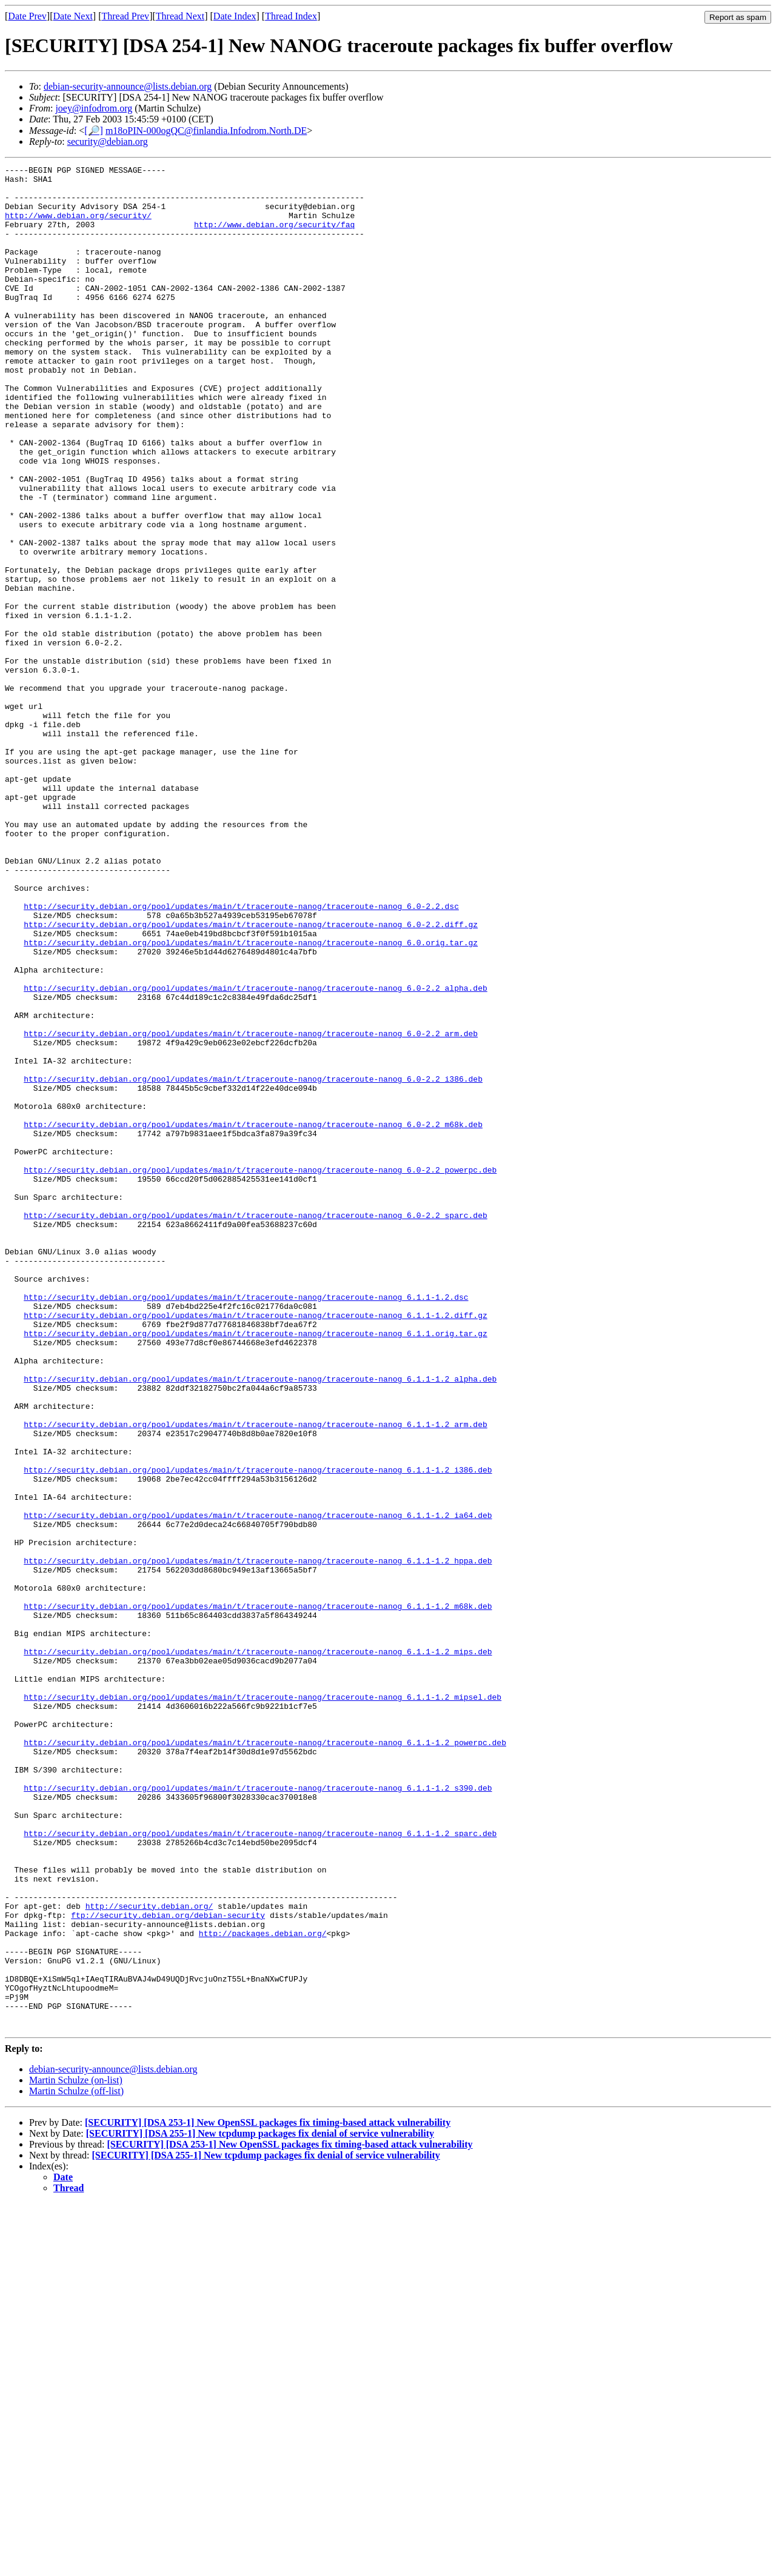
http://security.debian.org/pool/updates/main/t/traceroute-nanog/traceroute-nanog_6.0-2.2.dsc (241, 1055)
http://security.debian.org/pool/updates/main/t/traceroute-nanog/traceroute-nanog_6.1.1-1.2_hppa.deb (258, 1840)
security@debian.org (107, 141)
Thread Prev (125, 16)
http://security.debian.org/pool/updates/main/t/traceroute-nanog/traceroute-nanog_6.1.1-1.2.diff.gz (255, 1545)
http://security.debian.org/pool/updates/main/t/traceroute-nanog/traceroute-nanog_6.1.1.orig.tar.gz (255, 1567)
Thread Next (180, 16)
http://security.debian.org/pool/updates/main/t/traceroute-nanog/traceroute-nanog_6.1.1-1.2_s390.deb (258, 2113)
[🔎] (93, 130)
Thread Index (291, 16)
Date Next (73, 16)
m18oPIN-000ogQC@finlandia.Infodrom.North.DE (206, 130)
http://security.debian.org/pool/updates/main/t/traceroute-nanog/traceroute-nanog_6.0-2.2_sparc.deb (255, 1425)
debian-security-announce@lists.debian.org (128, 86)
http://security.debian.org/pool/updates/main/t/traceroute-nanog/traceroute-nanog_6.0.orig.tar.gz (251, 1098)
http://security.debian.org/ (149, 2254)
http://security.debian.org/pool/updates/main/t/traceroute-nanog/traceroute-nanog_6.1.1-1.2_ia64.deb (258, 1785)
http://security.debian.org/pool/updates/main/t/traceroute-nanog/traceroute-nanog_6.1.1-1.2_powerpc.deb (265, 2058)
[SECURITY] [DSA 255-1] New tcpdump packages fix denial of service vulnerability (260, 2506)
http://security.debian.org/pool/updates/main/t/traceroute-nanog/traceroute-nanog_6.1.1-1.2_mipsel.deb (262, 2004)
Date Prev (27, 16)
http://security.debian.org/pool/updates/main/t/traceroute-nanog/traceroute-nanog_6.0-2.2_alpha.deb (255, 1153)
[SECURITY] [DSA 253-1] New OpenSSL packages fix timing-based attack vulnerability (267, 2495)
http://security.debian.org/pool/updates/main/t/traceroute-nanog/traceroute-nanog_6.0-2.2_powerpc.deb (260, 1371)
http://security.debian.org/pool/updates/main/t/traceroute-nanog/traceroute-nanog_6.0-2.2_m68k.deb (253, 1316)
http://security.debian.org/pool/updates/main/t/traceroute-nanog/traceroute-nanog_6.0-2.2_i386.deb (253, 1262)
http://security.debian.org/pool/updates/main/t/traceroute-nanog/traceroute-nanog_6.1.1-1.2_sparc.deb (260, 2167)
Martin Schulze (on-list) (75, 2453)
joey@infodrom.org (93, 108)
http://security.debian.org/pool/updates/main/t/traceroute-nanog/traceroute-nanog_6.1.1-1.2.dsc (246, 1524)
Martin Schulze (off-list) (76, 2463)
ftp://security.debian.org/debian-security (168, 2265)
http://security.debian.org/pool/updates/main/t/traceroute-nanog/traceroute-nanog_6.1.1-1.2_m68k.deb (258, 1894)
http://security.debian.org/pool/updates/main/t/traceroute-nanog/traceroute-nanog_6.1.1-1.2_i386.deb (258, 1731)
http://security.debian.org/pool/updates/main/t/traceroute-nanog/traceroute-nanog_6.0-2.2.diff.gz (251, 1076)
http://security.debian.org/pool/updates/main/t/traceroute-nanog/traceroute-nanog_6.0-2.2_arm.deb (251, 1207)
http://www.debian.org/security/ (78, 226)
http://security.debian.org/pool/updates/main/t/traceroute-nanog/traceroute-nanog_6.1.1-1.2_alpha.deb (260, 1622)
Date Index (234, 16)
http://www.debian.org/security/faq (274, 236)
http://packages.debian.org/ (263, 2287)
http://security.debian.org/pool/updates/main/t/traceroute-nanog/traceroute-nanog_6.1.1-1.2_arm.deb (255, 1676)
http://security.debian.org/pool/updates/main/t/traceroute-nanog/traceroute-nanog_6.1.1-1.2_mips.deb (258, 1949)
